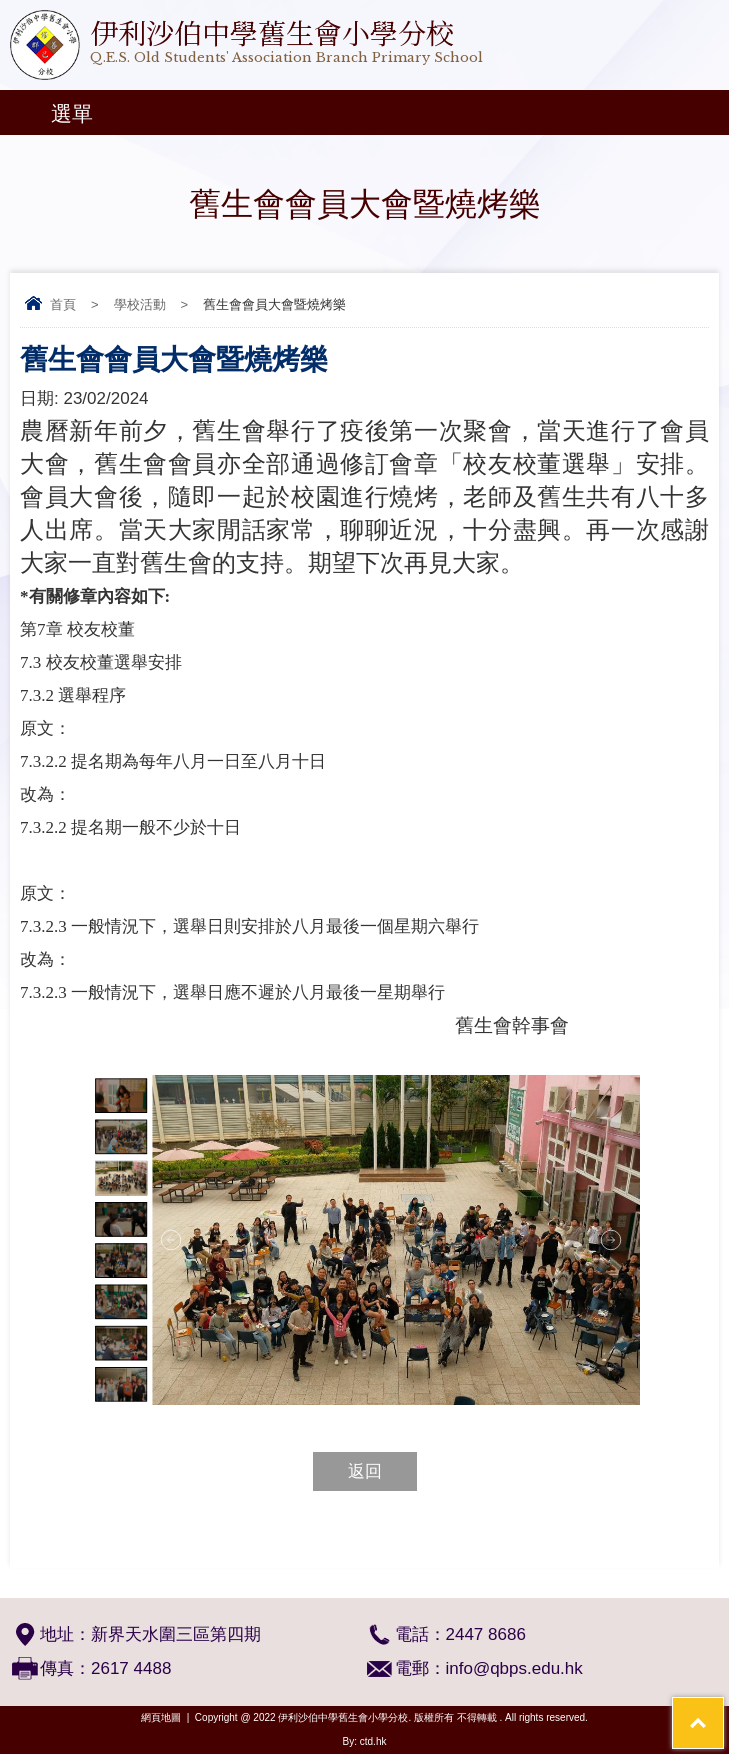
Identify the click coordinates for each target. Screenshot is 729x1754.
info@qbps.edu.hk (514, 1668)
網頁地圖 (161, 1717)
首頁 (63, 304)
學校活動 (140, 304)
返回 (365, 1471)
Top (723, 1709)
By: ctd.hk (365, 1741)
